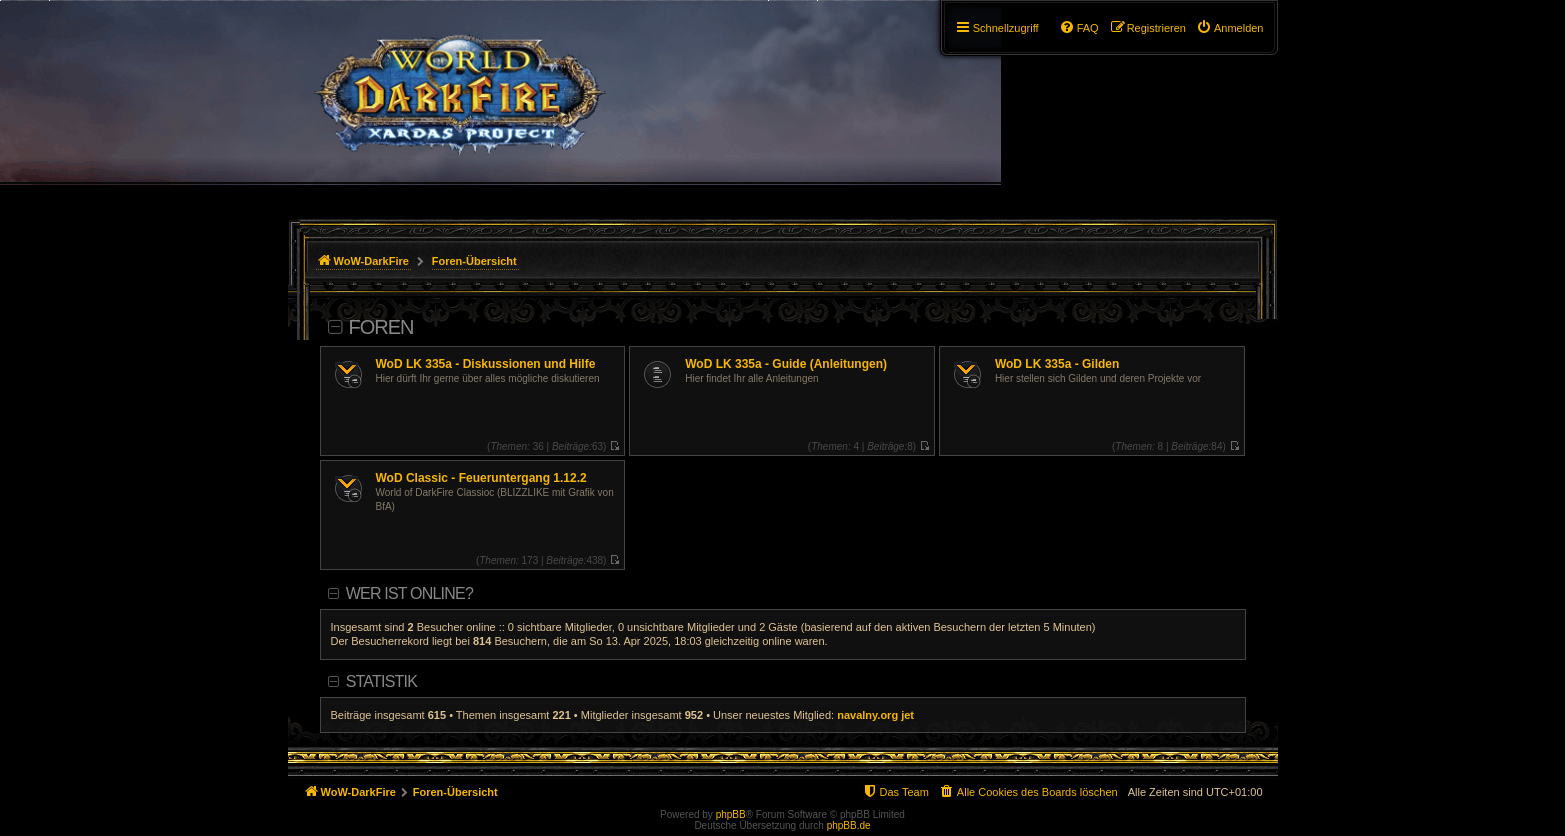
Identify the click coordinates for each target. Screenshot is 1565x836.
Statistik (381, 681)
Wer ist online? (409, 593)
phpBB (731, 814)
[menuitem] (1230, 28)
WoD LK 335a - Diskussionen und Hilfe (486, 364)
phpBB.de (849, 825)
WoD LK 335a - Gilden (1057, 364)
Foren (381, 327)
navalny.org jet (875, 715)
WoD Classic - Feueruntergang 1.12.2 (481, 478)
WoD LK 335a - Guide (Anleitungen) (786, 364)
